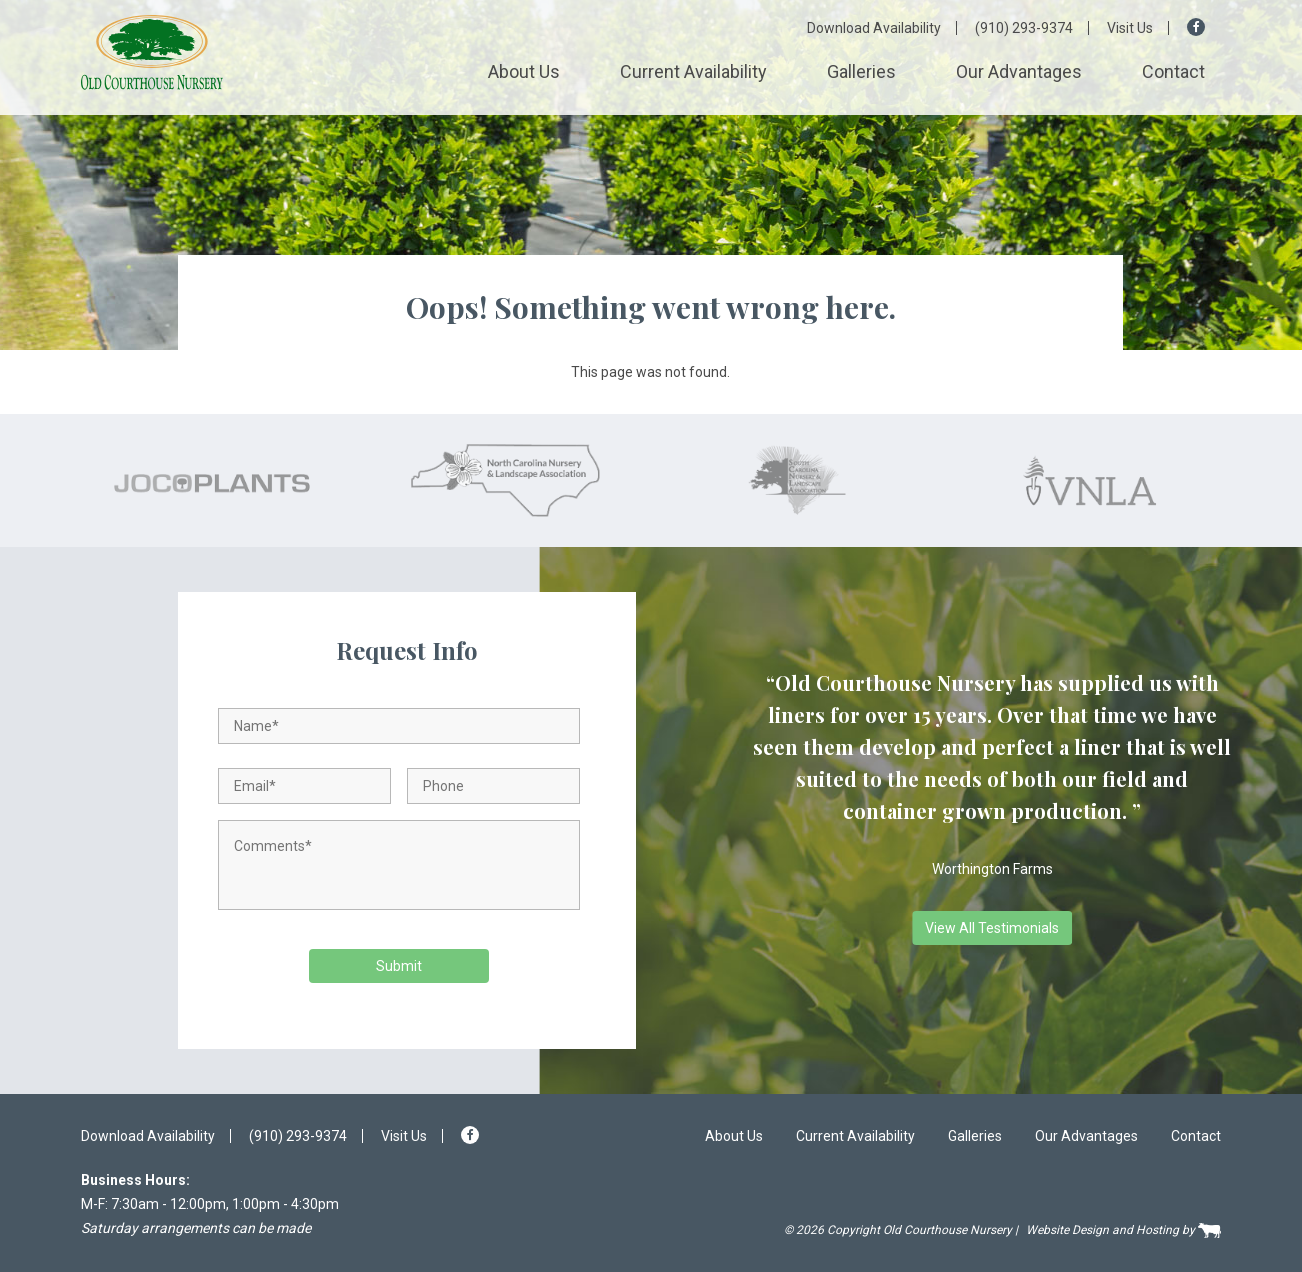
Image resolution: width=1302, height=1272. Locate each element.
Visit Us (1130, 28)
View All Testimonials (992, 928)
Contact (1173, 71)
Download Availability (874, 28)
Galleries (861, 71)
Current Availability (693, 71)
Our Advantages (1019, 71)
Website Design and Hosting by (1123, 1230)
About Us (524, 71)
